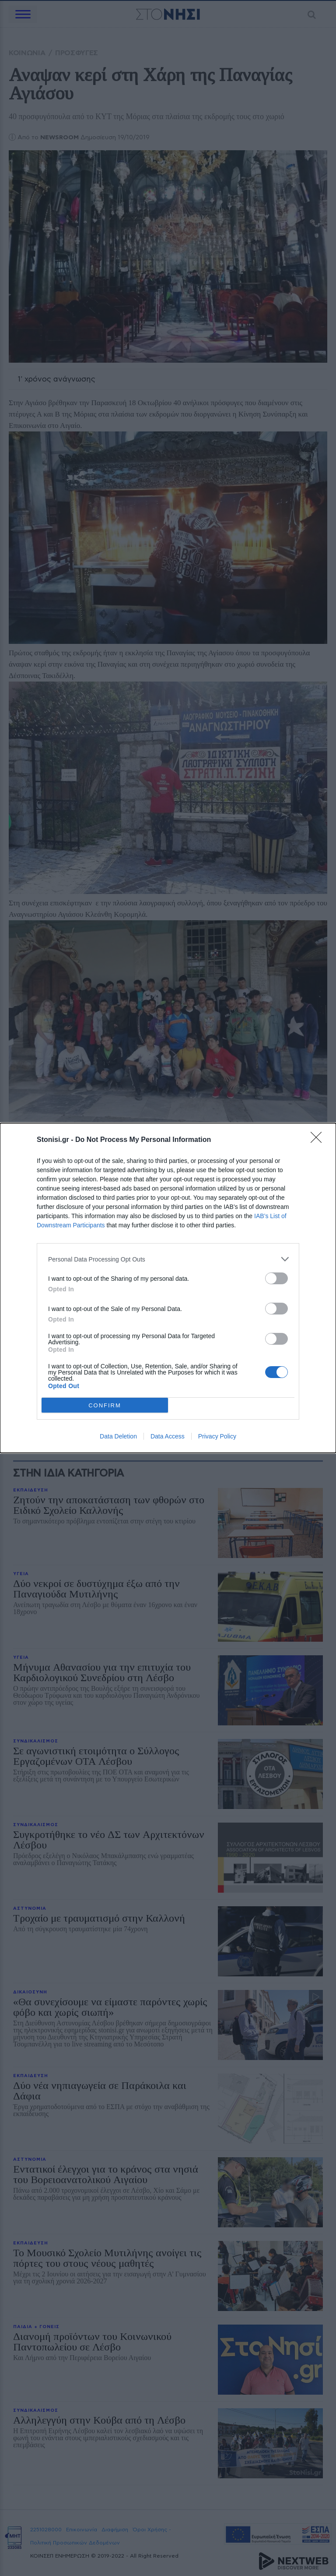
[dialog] (168, 1288)
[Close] (319, 1140)
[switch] (276, 1278)
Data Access (167, 1436)
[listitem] (168, 1259)
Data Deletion (118, 1436)
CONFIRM (104, 1405)
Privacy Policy (217, 1436)
